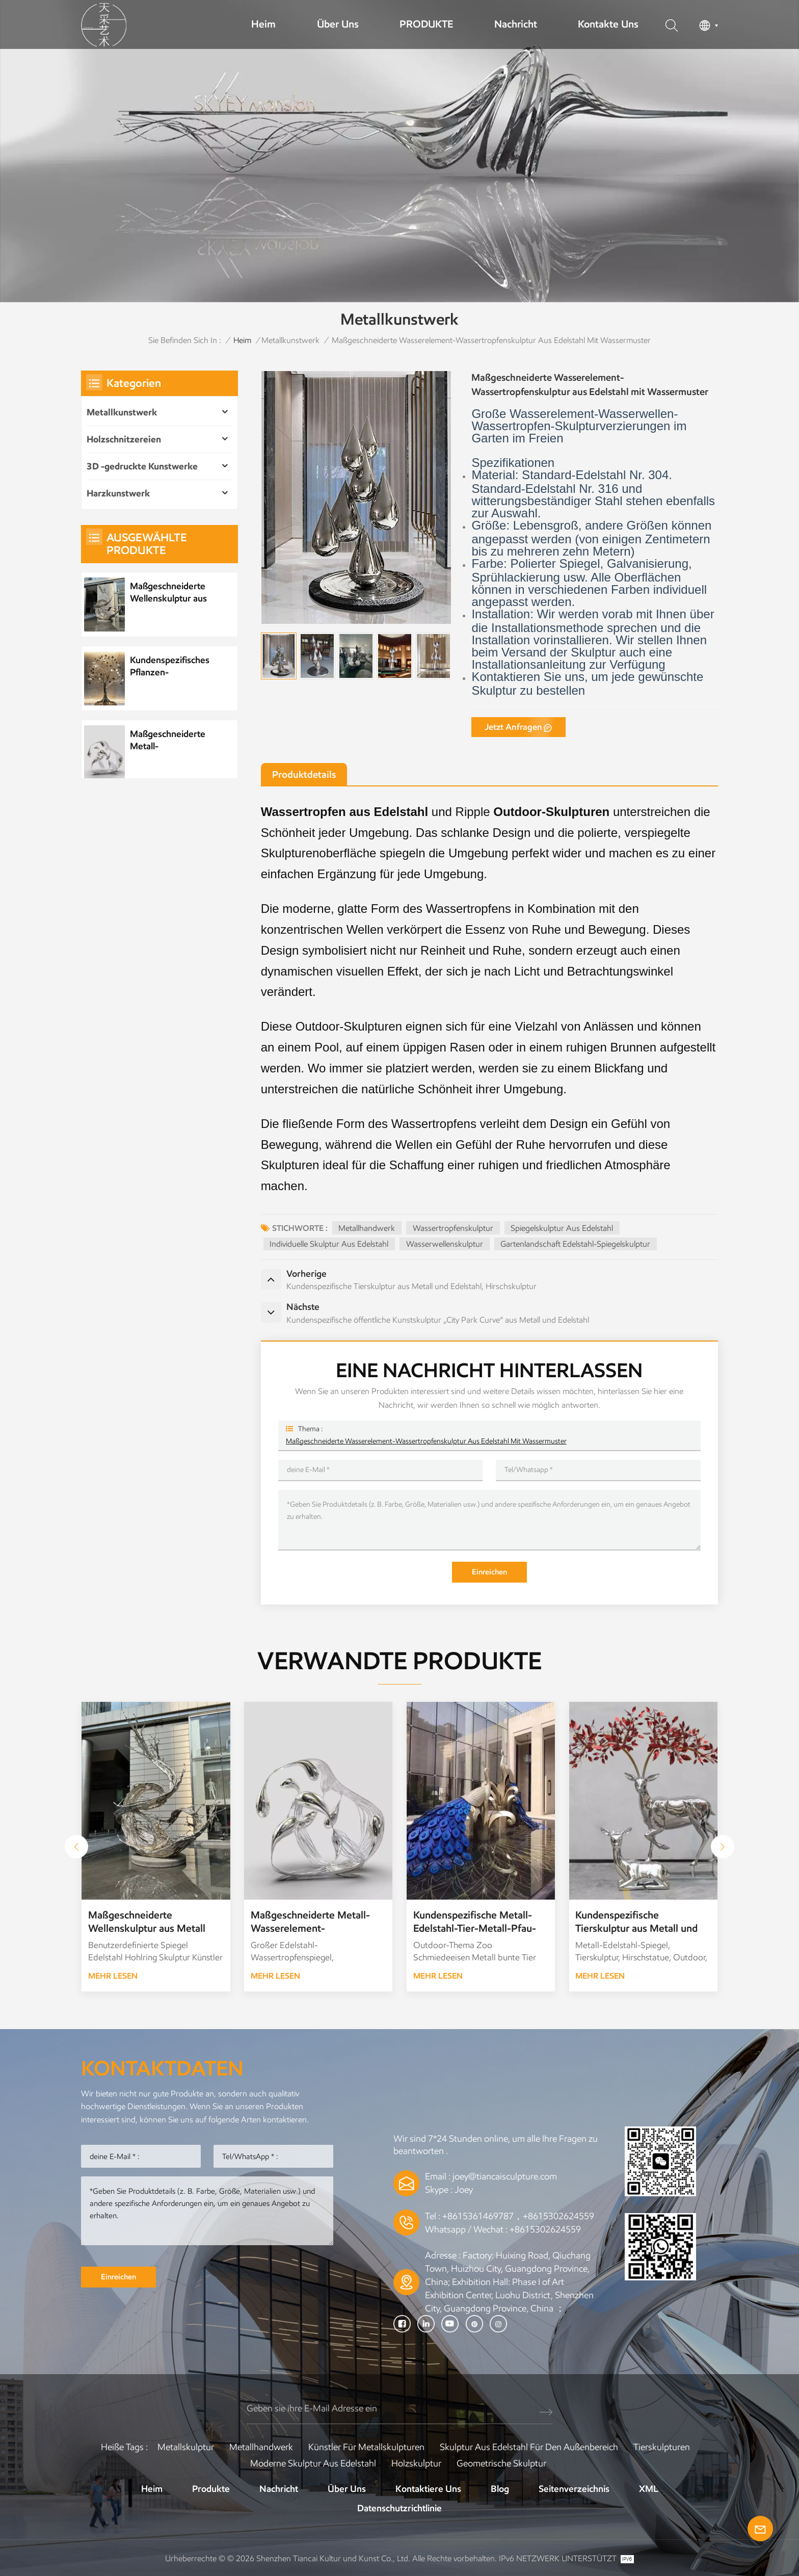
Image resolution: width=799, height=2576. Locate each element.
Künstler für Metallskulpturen (366, 2447)
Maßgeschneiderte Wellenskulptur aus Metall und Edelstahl (170, 592)
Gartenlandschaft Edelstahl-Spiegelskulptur (575, 1244)
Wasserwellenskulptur (444, 1244)
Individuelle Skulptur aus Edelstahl (329, 1244)
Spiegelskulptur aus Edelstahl (562, 1228)
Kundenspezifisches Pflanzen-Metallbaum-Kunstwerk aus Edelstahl (169, 666)
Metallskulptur (185, 2447)
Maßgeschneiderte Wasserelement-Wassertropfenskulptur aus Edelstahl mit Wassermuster (426, 1441)
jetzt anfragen (513, 727)
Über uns (338, 24)
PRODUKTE (426, 24)
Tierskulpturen (661, 2447)
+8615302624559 (545, 2229)
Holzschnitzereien (124, 439)
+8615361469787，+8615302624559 (518, 2216)
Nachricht (515, 24)
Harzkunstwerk (118, 493)
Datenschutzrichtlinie (399, 2508)
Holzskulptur (416, 2463)
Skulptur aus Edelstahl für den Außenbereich (529, 2447)
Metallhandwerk (366, 1228)
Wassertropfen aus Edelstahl (345, 812)
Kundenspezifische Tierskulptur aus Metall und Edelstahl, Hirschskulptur (636, 1922)
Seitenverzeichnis (574, 2488)
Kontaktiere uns (428, 2488)
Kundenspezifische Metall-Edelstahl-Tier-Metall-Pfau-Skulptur (474, 1922)
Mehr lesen (113, 1976)
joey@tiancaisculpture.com (504, 2176)
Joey (464, 2189)
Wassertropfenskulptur (453, 1228)
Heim (263, 24)
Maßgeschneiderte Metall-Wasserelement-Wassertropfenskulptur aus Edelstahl (176, 740)
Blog (500, 2488)
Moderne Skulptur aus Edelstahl (313, 2463)
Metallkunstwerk (290, 340)
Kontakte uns (608, 24)
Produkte (211, 2488)
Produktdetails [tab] (304, 774)
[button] (722, 1846)
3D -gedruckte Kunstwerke (142, 466)
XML (648, 2488)
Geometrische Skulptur (501, 2463)
